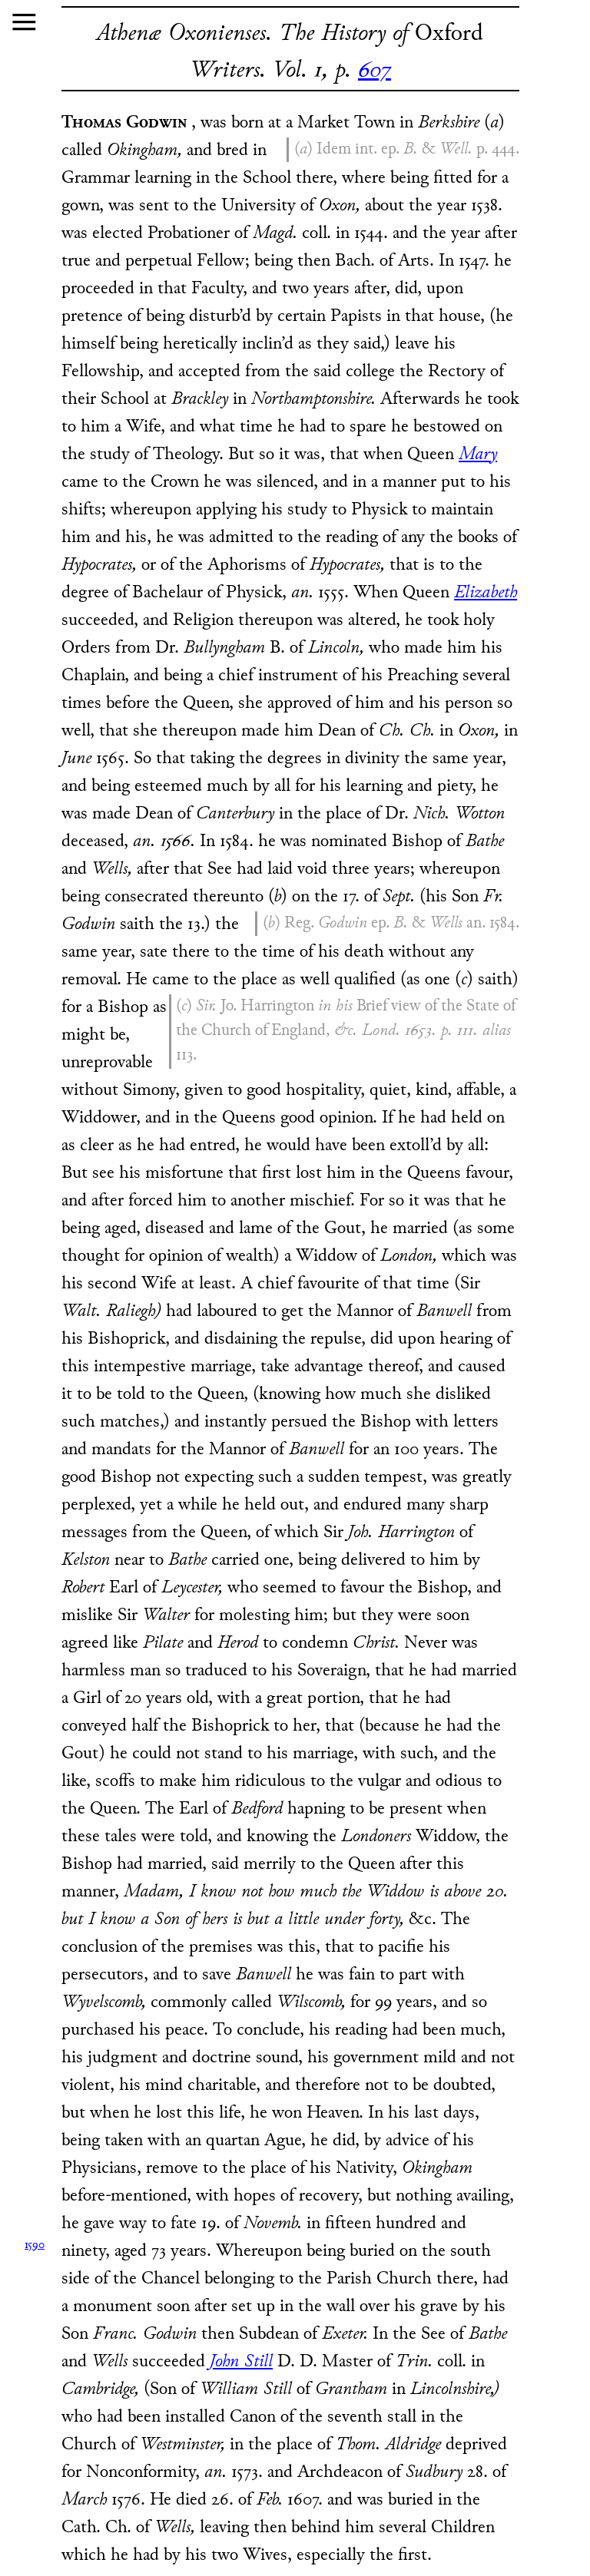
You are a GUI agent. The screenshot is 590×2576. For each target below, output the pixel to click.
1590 (35, 2245)
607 (374, 71)
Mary (478, 455)
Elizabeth (485, 593)
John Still (241, 2362)
